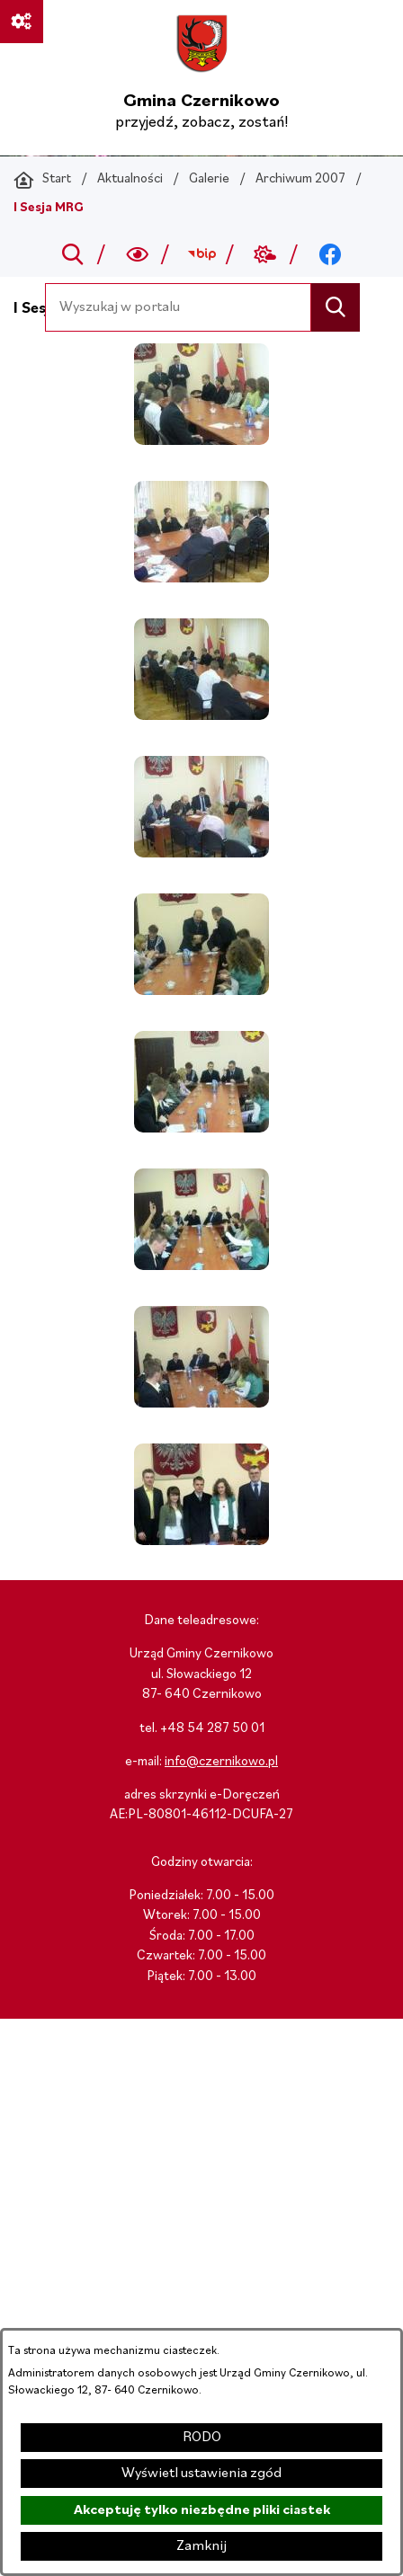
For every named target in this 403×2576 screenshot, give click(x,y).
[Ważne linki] (21, 21)
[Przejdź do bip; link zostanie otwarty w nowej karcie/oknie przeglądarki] (201, 254)
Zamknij (201, 2546)
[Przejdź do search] (73, 254)
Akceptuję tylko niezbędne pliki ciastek (202, 2510)
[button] (201, 441)
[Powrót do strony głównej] (42, 180)
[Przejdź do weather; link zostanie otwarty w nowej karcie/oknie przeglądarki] (266, 254)
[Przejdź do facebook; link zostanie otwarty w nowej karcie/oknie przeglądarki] (330, 254)
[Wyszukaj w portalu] (178, 307)
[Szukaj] (335, 307)
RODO (202, 2437)
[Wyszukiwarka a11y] (137, 254)
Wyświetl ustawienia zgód (201, 2473)
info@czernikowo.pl (221, 1762)
